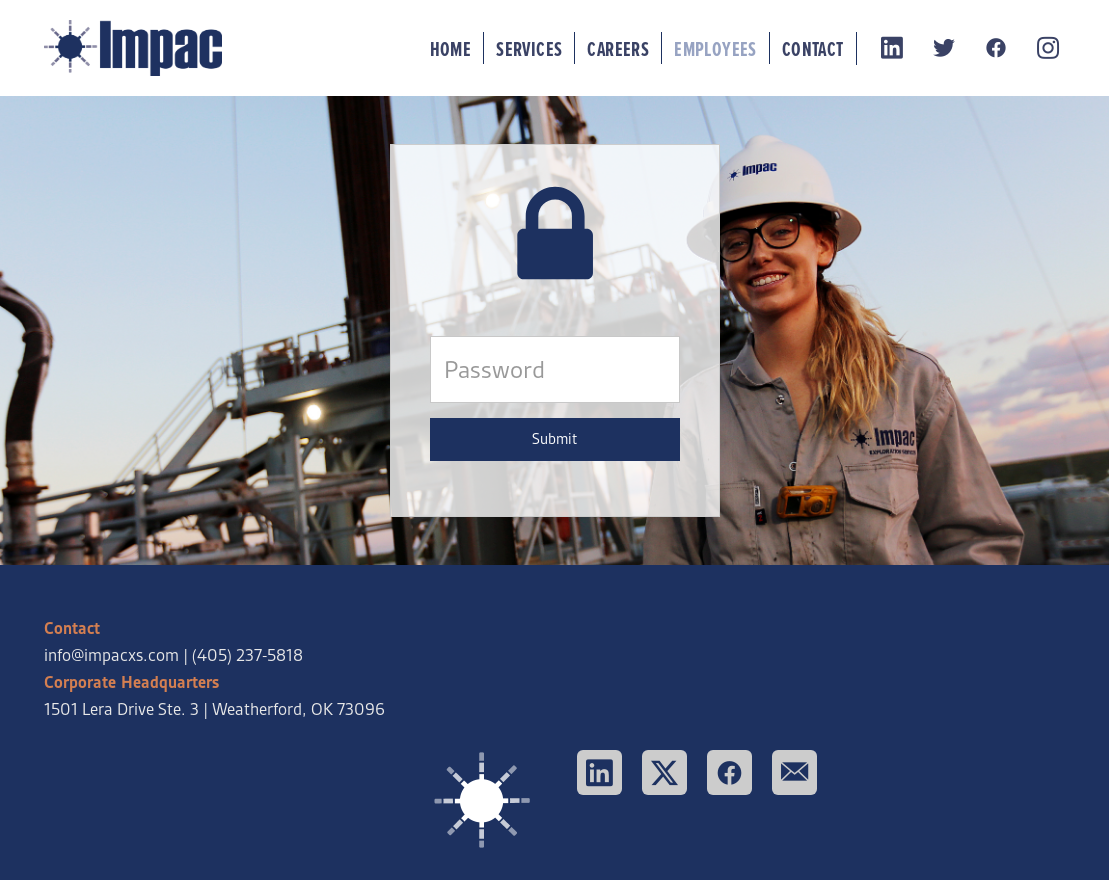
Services (529, 49)
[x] (664, 772)
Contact (813, 49)
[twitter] (945, 49)
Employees (715, 49)
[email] (794, 772)
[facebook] (997, 49)
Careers (618, 49)
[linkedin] (893, 49)
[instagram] (1049, 49)
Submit (554, 439)
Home (451, 49)
